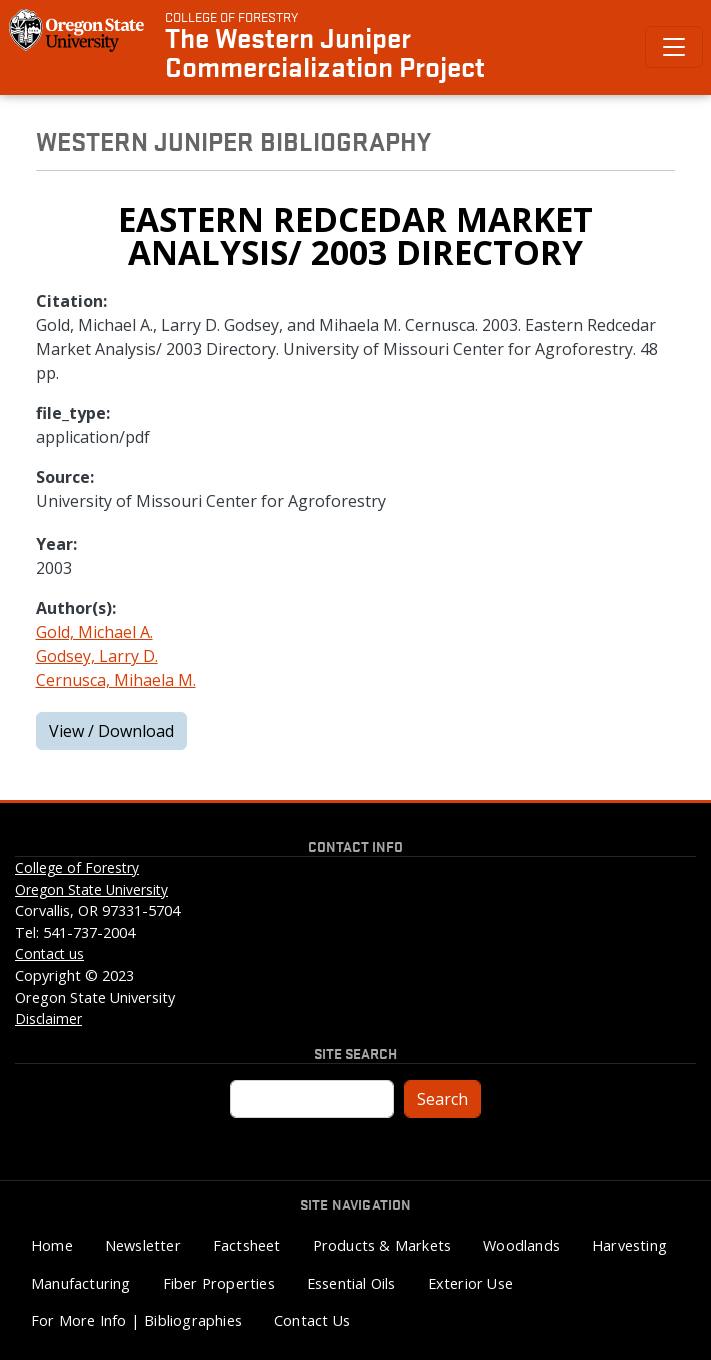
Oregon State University (91, 889)
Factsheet (247, 1245)
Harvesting (629, 1245)
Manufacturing (81, 1283)
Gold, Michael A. (94, 632)
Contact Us (312, 1320)
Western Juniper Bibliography (233, 140)
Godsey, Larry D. (97, 656)
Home (52, 1245)
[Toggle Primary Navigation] (674, 47)
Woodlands (521, 1245)
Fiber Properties (219, 1283)
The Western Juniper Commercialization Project (325, 51)
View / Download (111, 731)
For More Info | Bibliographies (136, 1320)
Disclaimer (48, 1018)
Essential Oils (351, 1283)
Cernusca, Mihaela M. (116, 680)
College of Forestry (231, 16)
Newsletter (143, 1245)
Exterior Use (470, 1283)
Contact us (49, 953)
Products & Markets (382, 1245)
